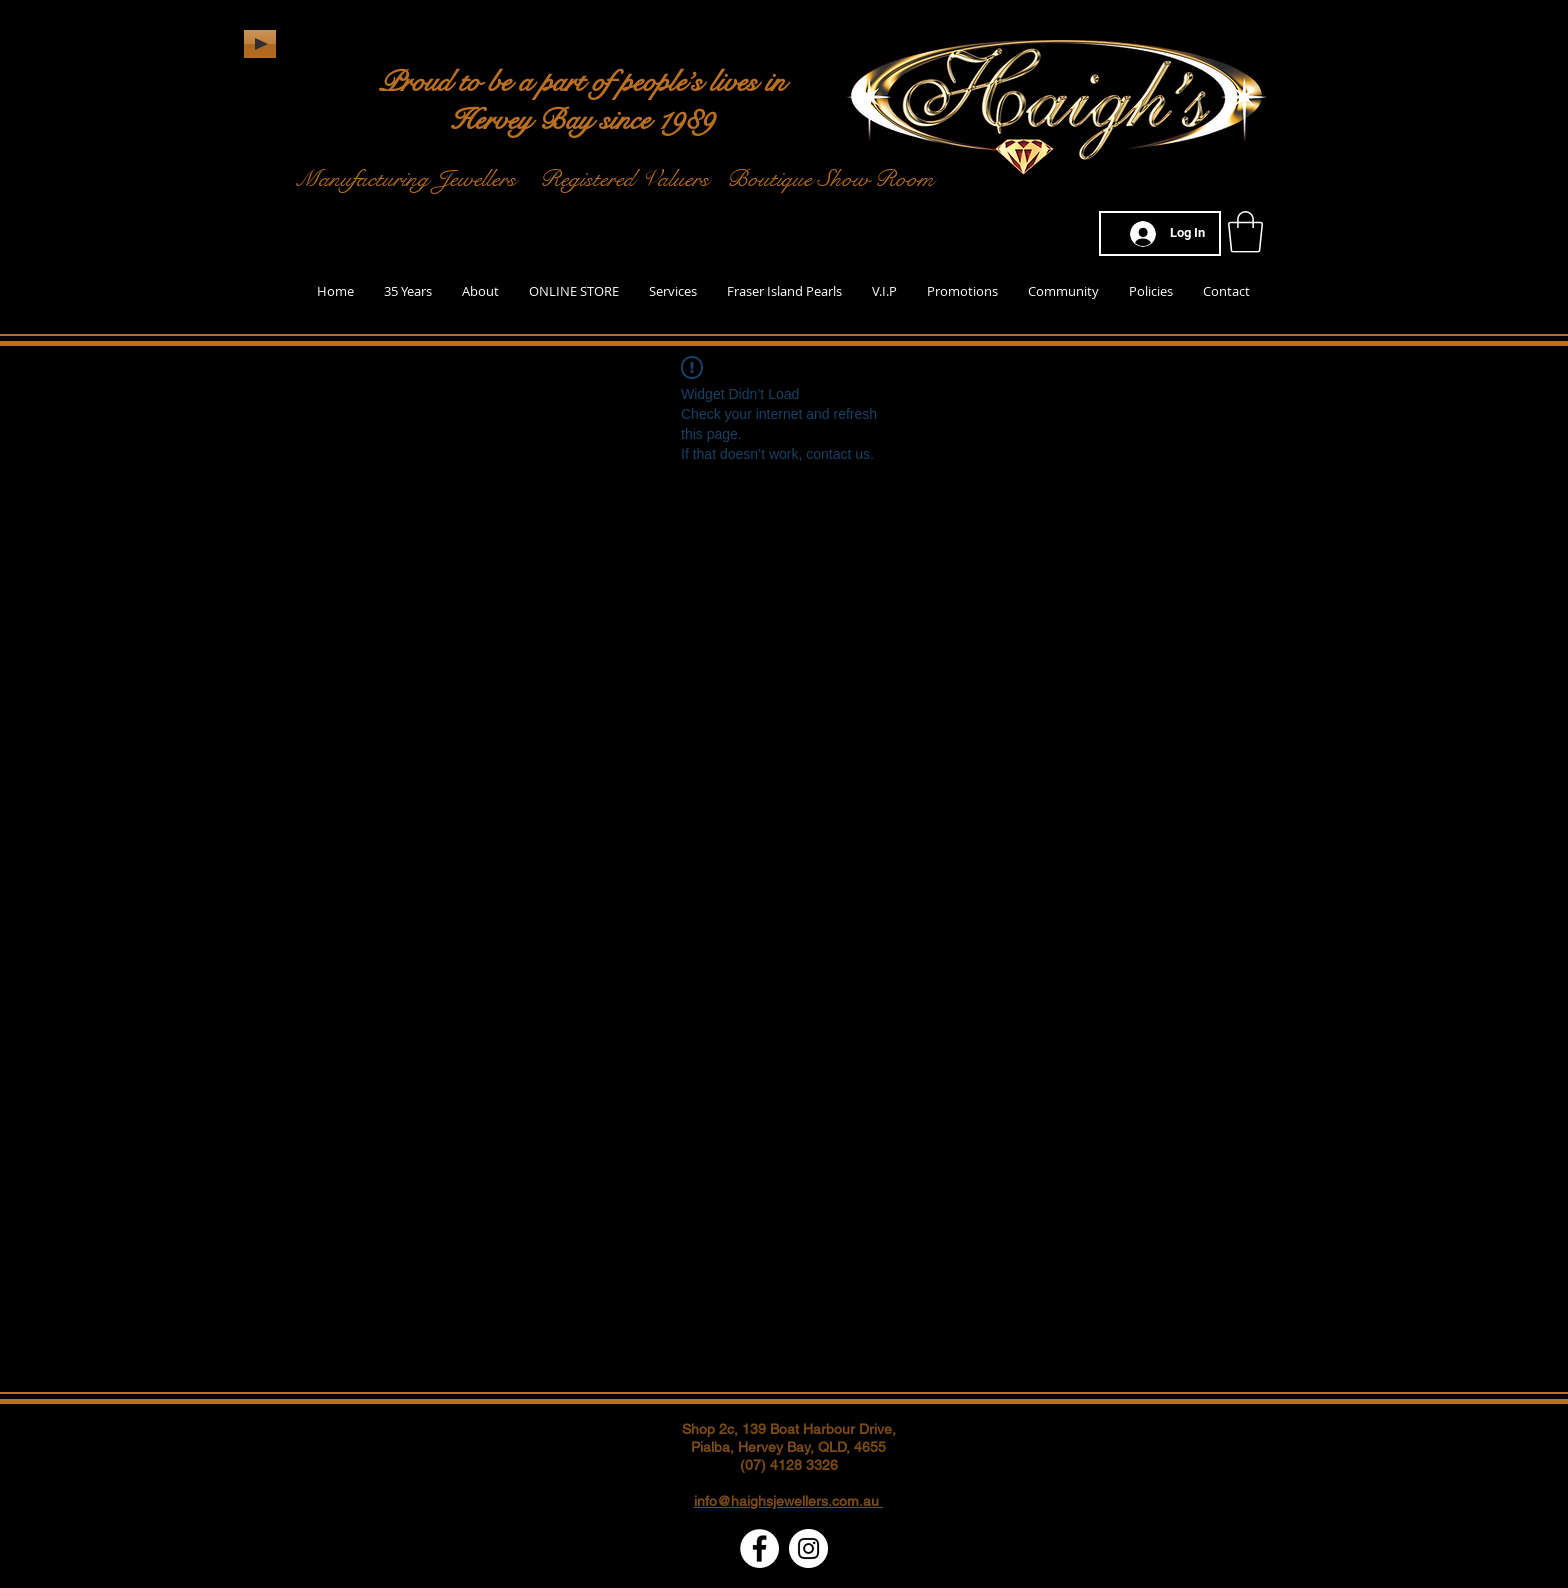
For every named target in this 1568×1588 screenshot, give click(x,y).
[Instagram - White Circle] (808, 1548)
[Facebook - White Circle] (759, 1548)
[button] (1245, 232)
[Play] (260, 44)
